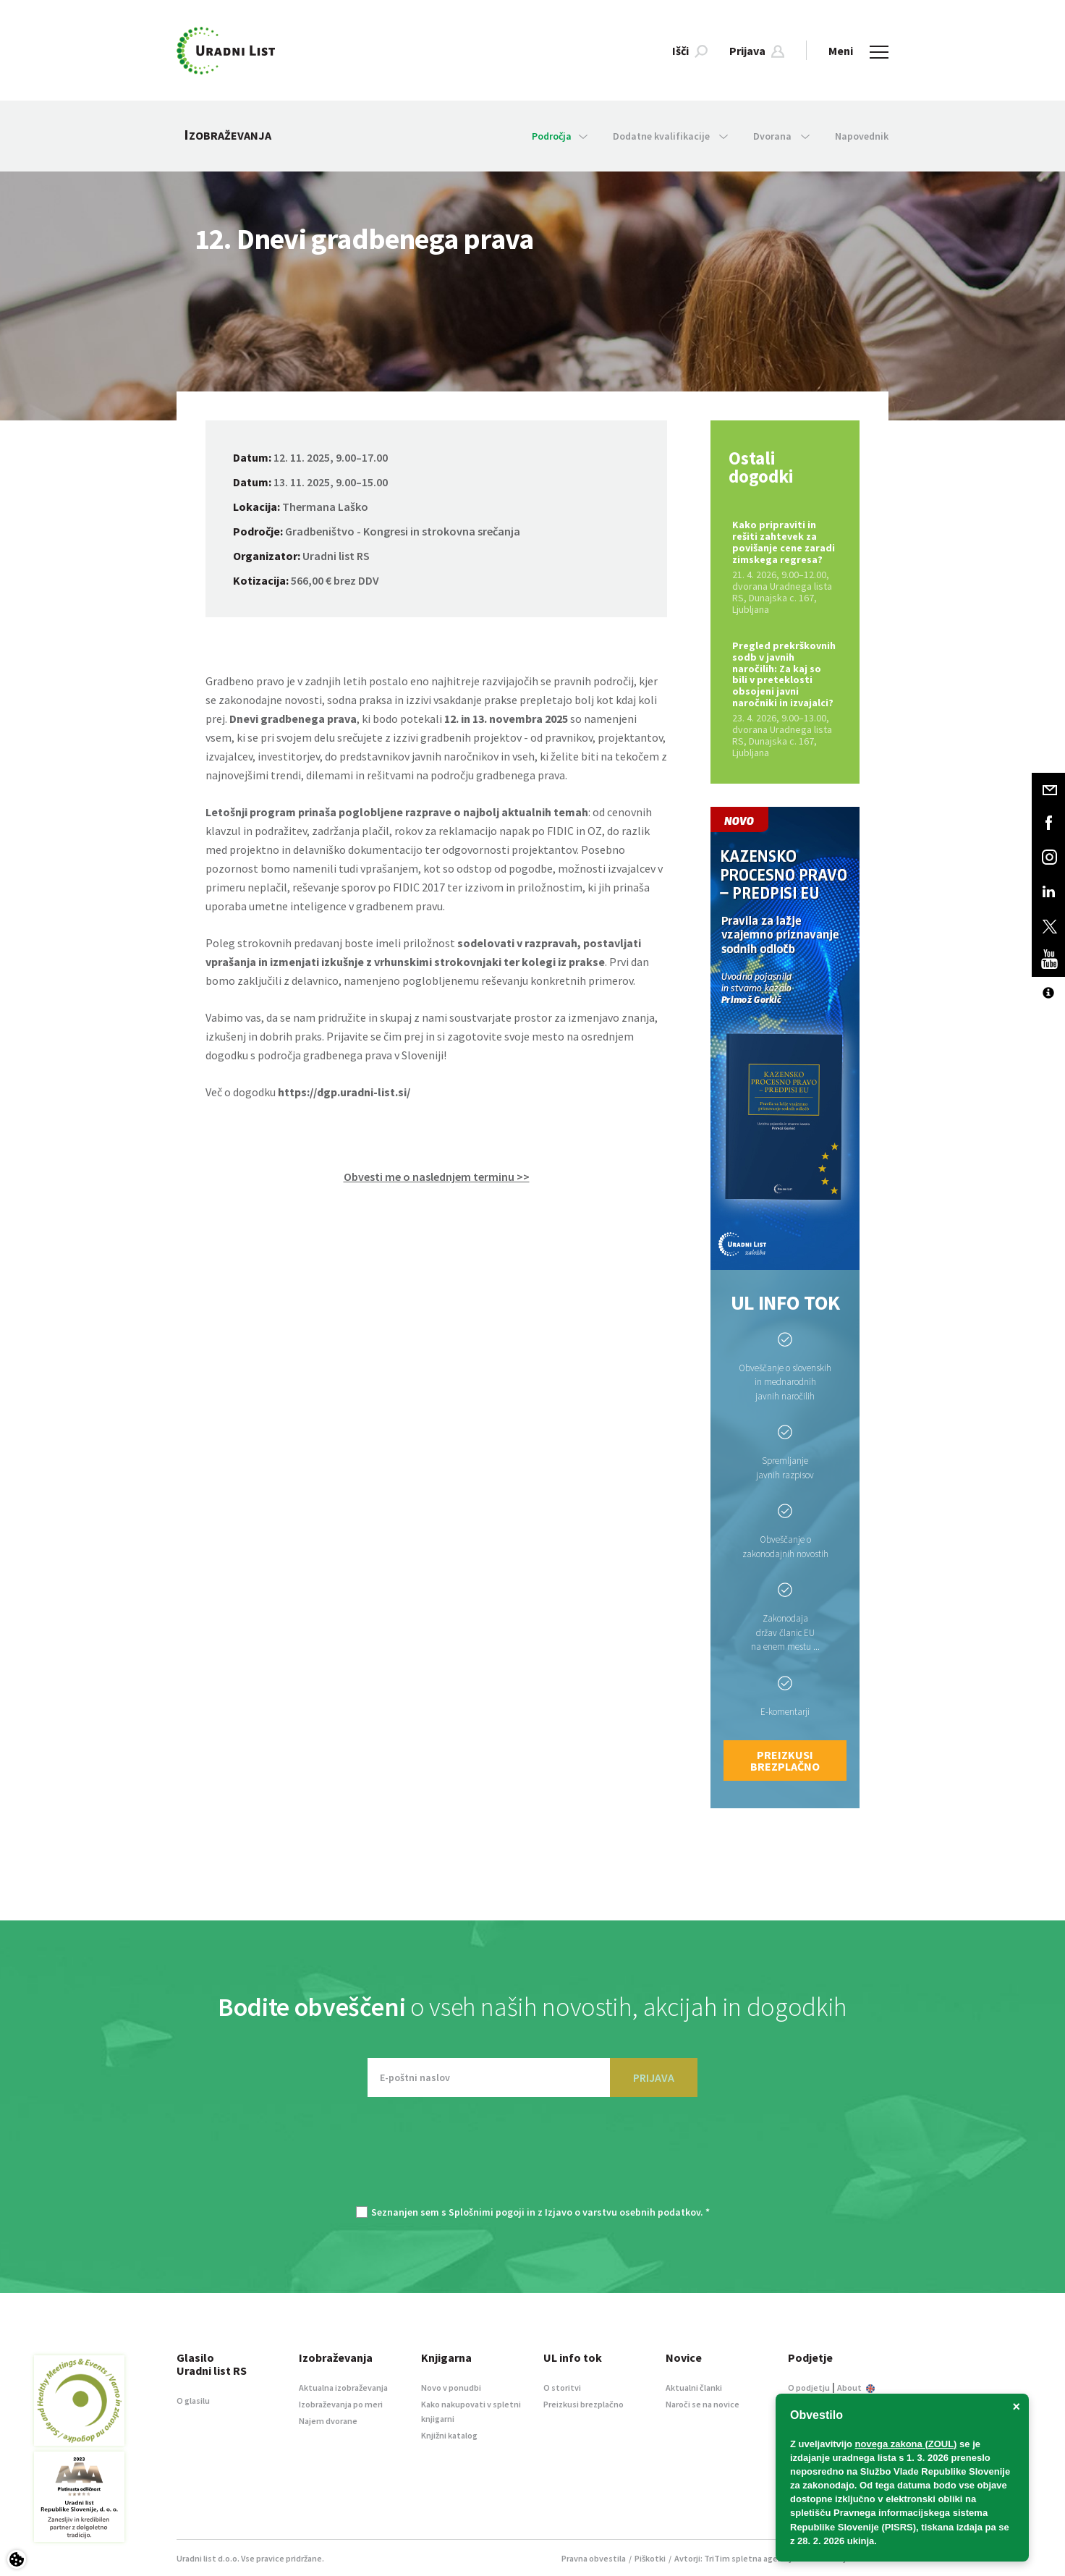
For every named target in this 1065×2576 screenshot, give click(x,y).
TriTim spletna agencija (750, 2558)
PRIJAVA (653, 2077)
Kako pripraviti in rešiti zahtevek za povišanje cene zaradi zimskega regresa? (785, 567)
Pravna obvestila (593, 2558)
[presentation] (532, 2158)
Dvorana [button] (781, 136)
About (856, 2387)
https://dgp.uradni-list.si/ (344, 1092)
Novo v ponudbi (451, 2387)
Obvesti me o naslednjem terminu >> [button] (437, 1176)
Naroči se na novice (702, 2404)
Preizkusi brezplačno (785, 1760)
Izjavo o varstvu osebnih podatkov (622, 2212)
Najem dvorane (328, 2420)
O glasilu (193, 2400)
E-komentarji (785, 1712)
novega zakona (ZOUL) (906, 2444)
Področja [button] (559, 136)
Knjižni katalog (449, 2435)
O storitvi (562, 2387)
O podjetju (809, 2387)
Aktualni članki (694, 2387)
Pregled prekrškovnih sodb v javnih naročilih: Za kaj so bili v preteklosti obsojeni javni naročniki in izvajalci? (785, 699)
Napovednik (861, 136)
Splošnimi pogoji (487, 2212)
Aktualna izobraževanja (343, 2387)
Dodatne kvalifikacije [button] (670, 136)
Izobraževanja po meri (341, 2404)
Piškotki (650, 2558)
